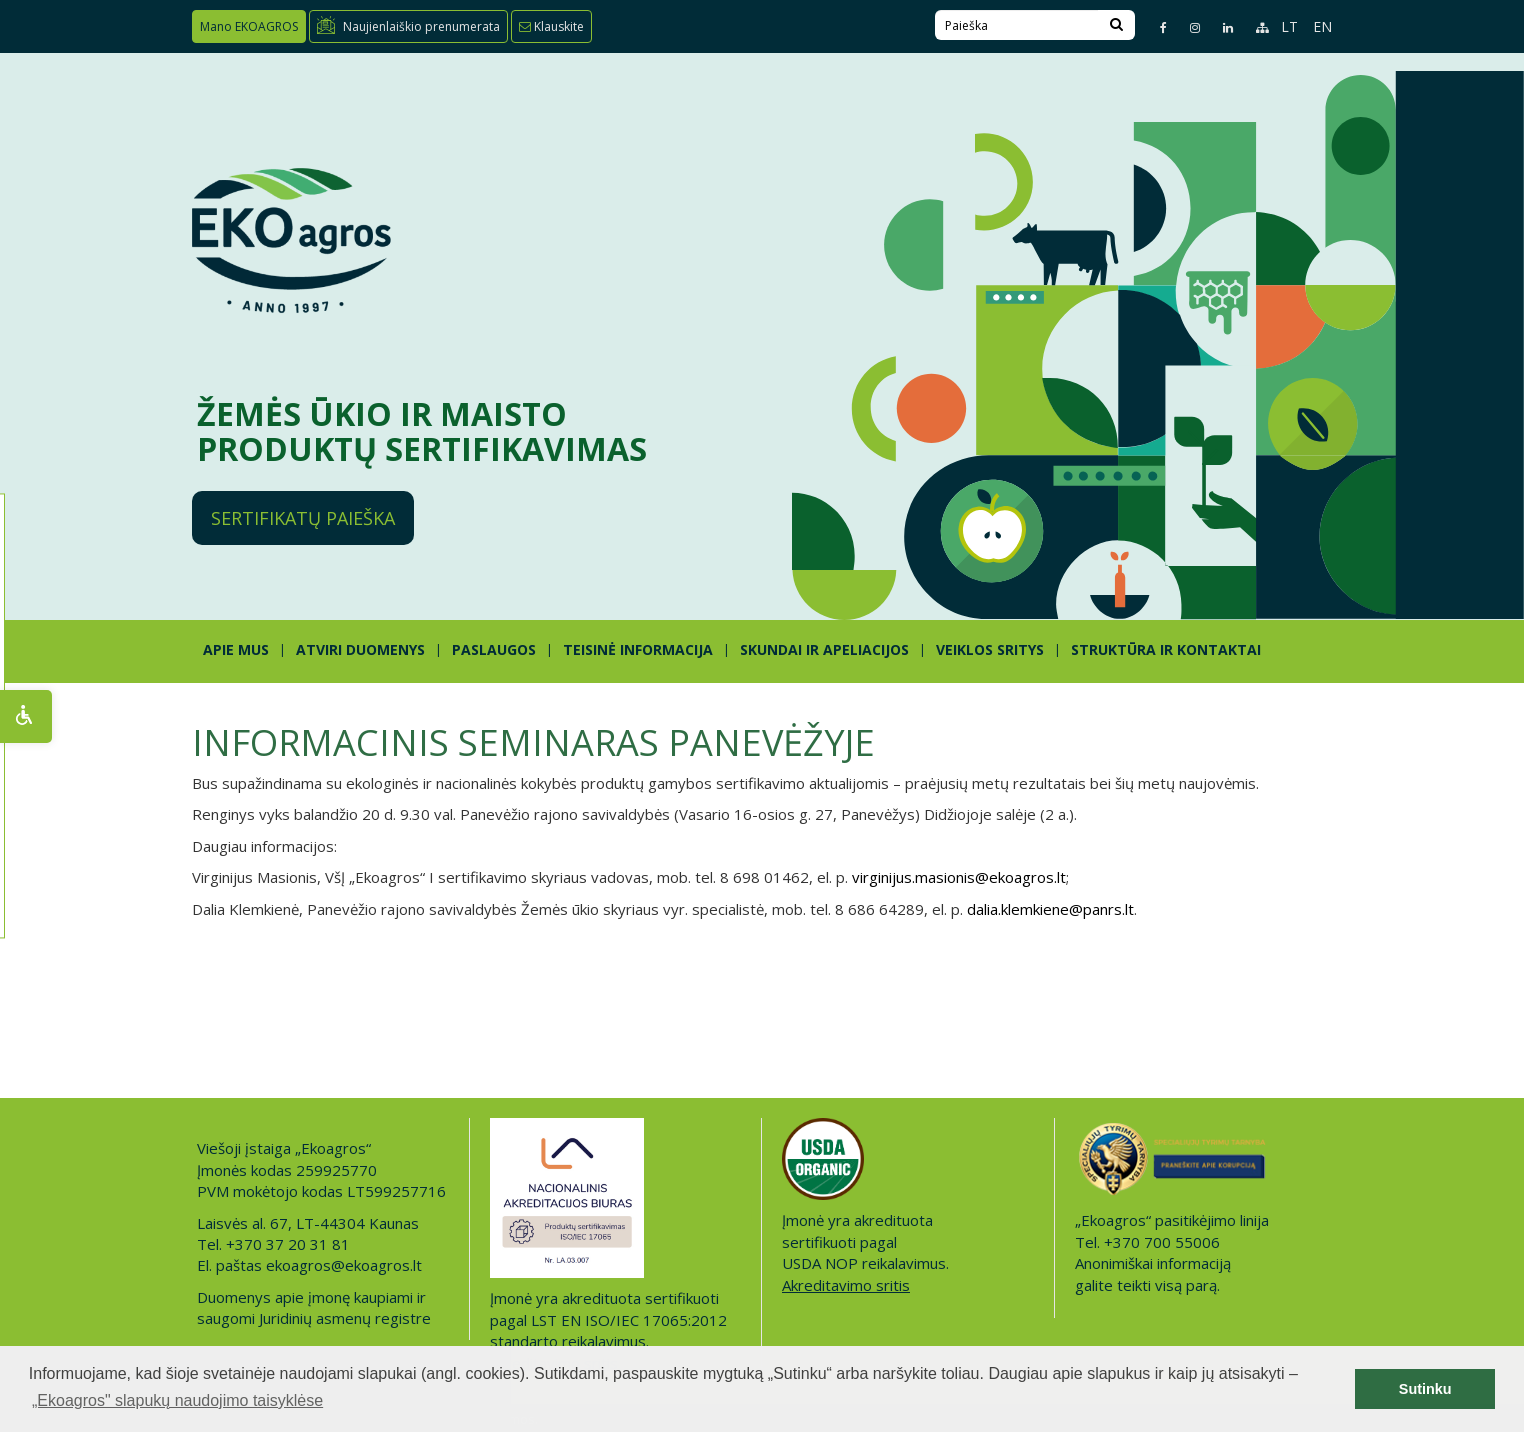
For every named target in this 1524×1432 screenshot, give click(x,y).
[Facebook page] (1155, 27)
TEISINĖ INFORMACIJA (638, 649)
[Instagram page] (1186, 27)
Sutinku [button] (1425, 1389)
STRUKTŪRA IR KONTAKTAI (1166, 649)
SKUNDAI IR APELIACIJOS (824, 649)
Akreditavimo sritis (846, 1285)
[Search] (1116, 25)
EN (1322, 26)
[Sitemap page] (1253, 27)
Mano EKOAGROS (249, 26)
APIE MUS (236, 649)
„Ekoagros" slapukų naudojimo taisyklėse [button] (177, 1400)
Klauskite (551, 26)
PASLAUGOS (494, 649)
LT (1289, 26)
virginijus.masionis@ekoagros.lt (959, 877)
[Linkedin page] (1219, 27)
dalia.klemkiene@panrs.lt (1050, 909)
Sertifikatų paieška (303, 518)
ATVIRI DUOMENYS (360, 649)
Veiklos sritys (990, 649)
